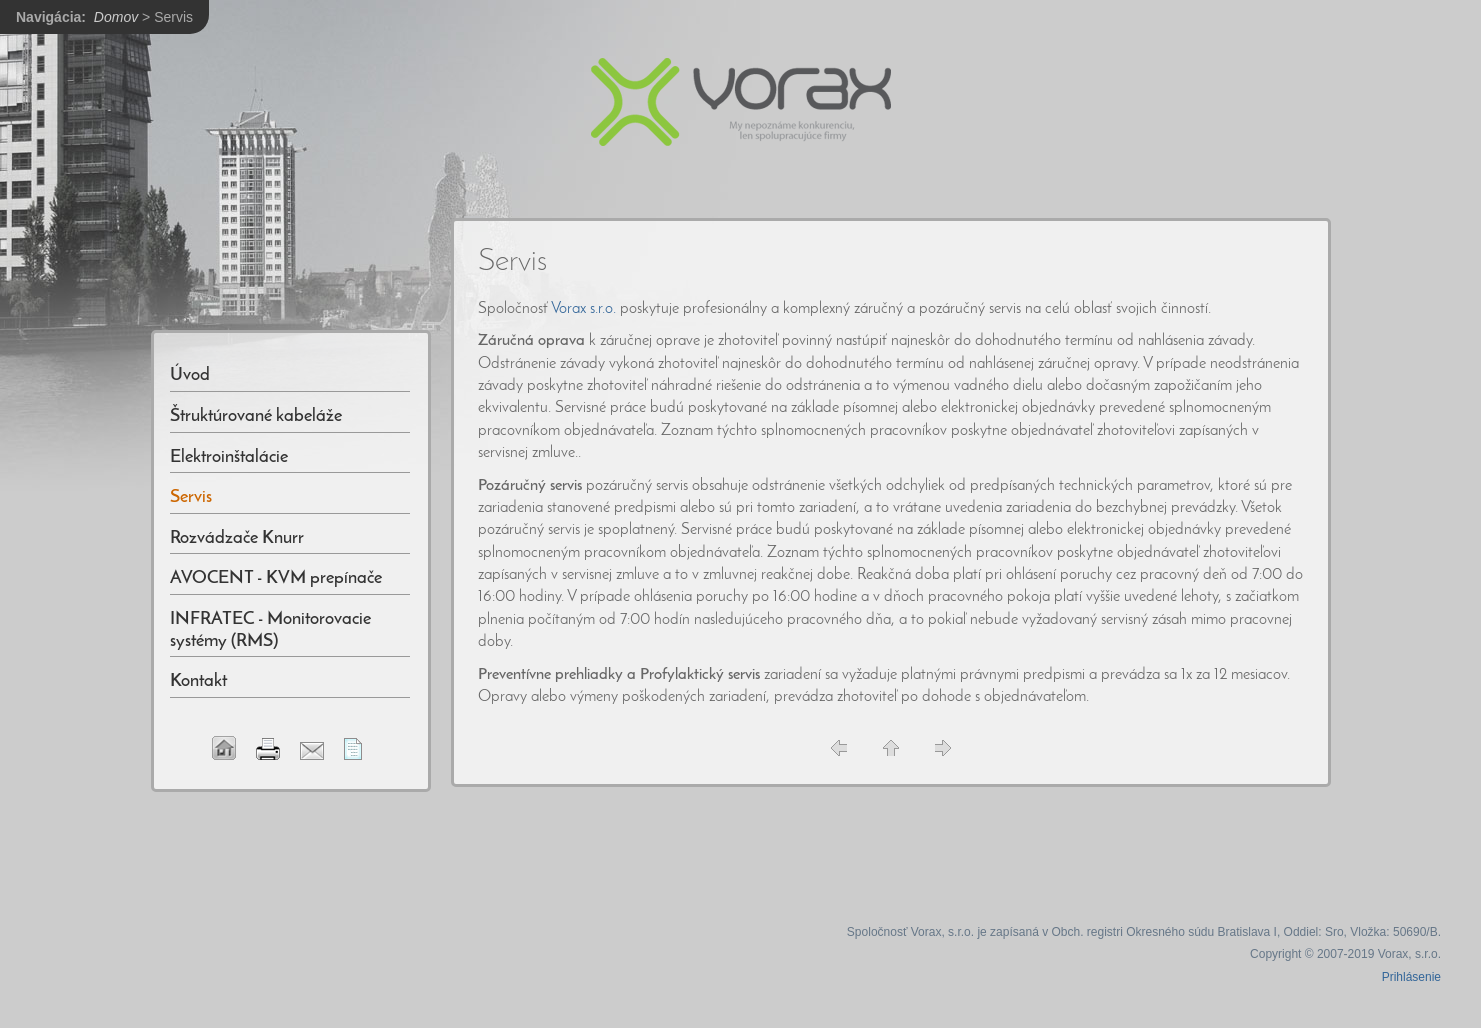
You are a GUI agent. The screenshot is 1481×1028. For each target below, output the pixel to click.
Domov (116, 17)
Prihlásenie (1411, 977)
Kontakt (198, 681)
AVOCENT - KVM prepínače (276, 578)
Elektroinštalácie (229, 457)
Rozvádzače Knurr (237, 538)
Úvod (190, 375)
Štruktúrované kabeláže (256, 416)
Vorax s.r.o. (583, 309)
